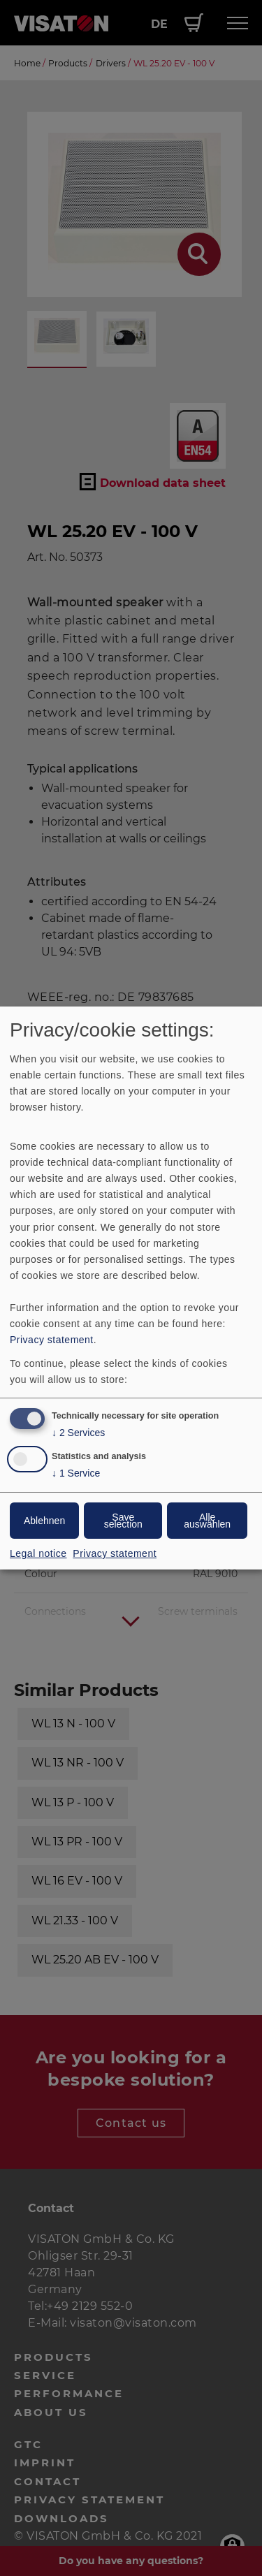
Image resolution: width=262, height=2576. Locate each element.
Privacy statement (52, 1339)
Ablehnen (44, 1520)
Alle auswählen (207, 1521)
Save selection (123, 1521)
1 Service (76, 1473)
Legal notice (38, 1553)
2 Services (78, 1433)
